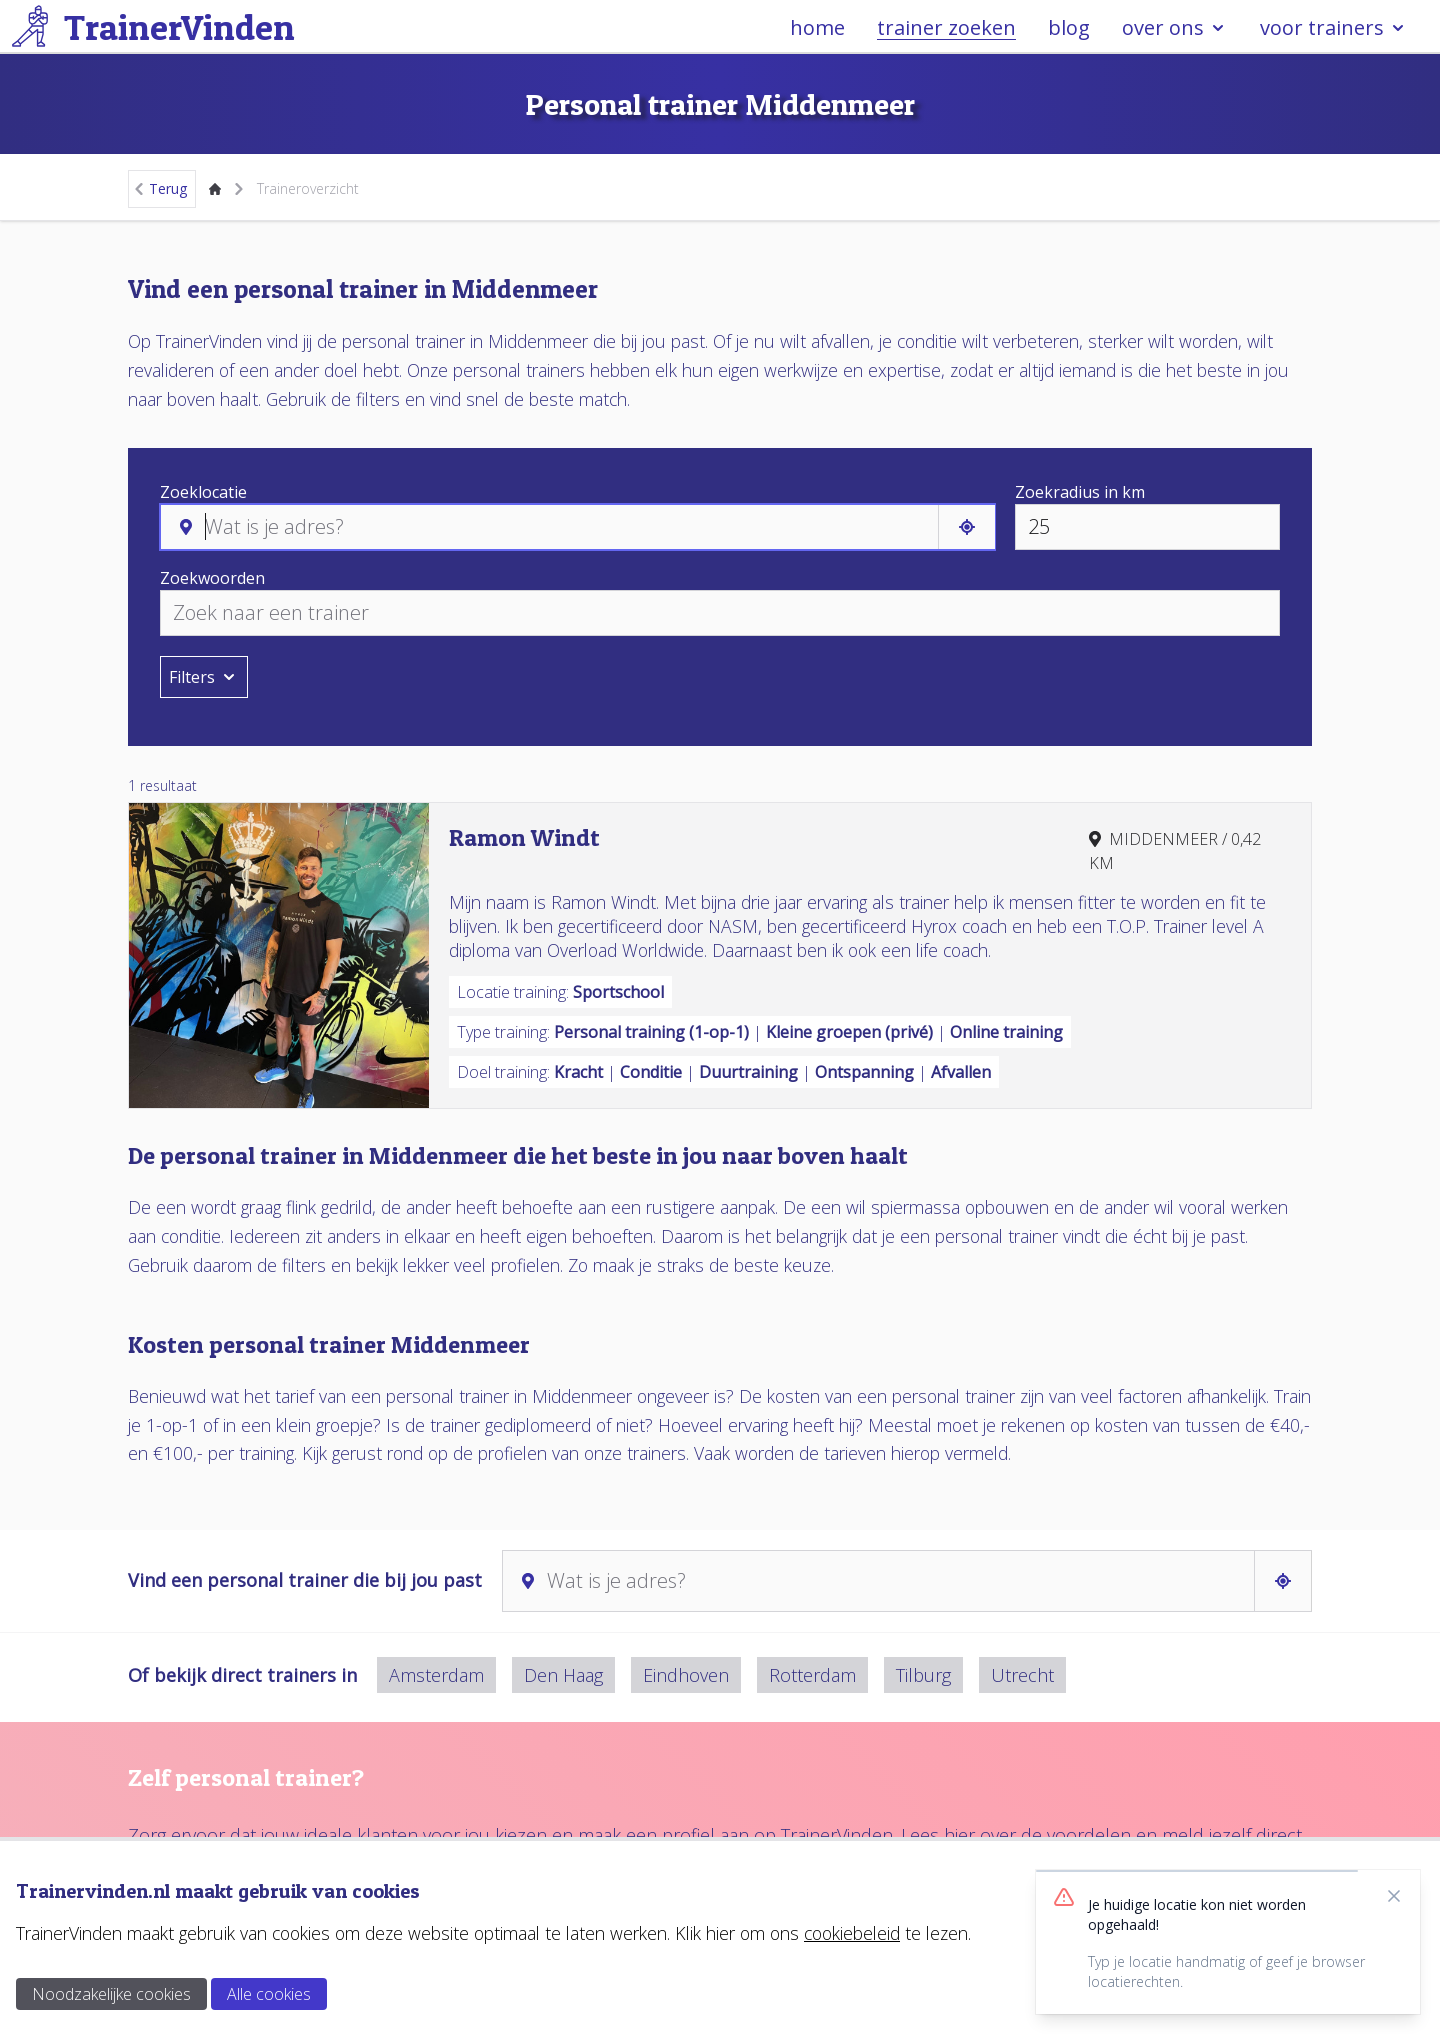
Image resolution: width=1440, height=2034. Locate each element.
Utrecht (1022, 1675)
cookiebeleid (852, 1933)
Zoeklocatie (203, 492)
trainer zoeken (946, 27)
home (817, 27)
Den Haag (563, 1675)
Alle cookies (269, 1994)
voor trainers (1334, 27)
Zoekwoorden (212, 578)
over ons (1175, 27)
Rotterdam (812, 1675)
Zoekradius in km (1080, 492)
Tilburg (923, 1675)
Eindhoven (686, 1675)
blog (1069, 27)
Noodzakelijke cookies (111, 1994)
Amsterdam (436, 1675)
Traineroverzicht (308, 188)
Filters (204, 677)
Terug (160, 188)
